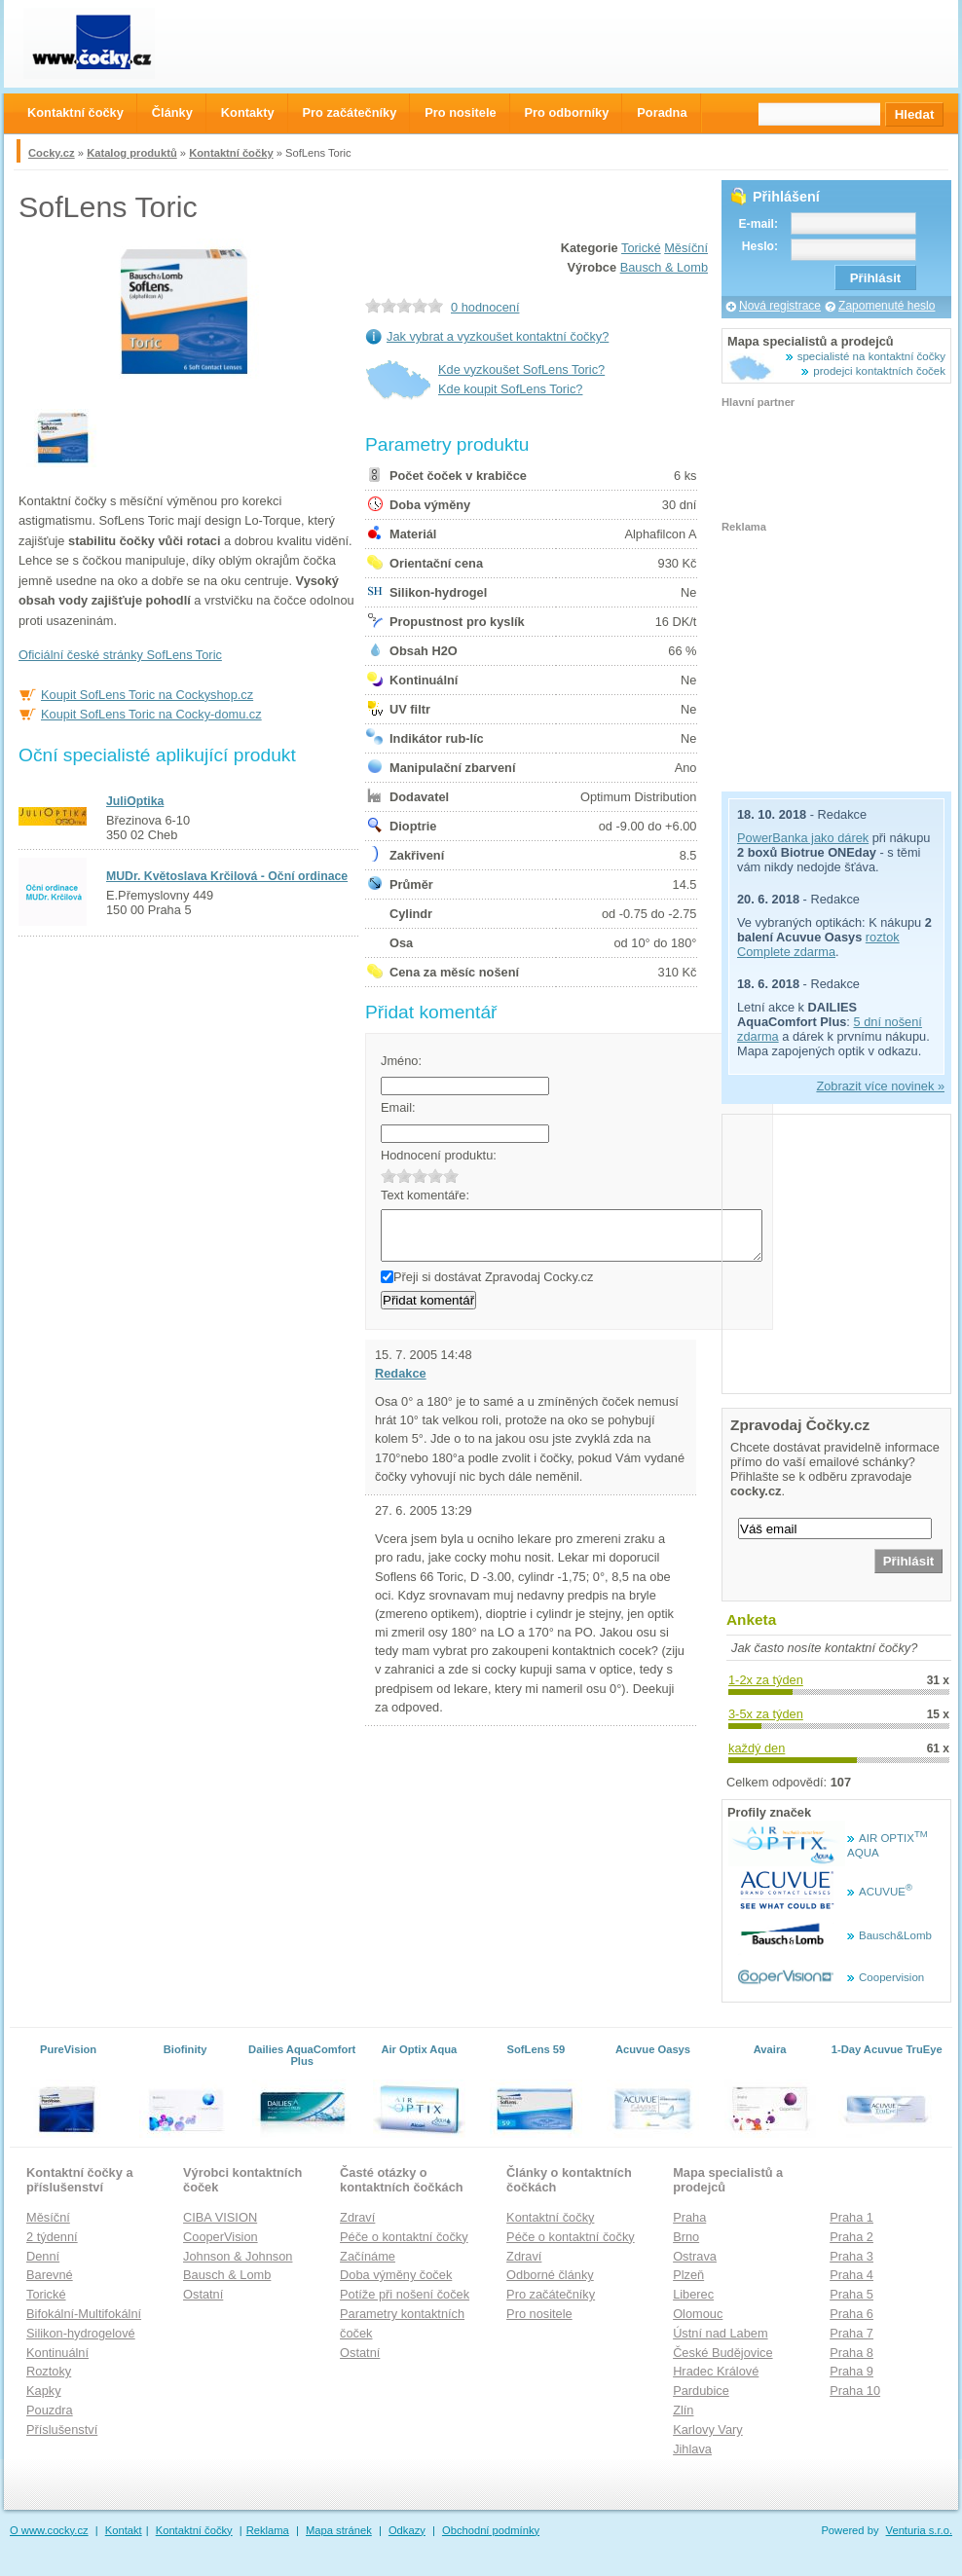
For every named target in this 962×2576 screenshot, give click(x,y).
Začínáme (367, 2256)
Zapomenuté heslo (886, 306)
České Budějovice (722, 2352)
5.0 (451, 1175)
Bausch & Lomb (664, 267)
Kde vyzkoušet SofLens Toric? (521, 369)
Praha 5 (851, 2294)
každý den (756, 1748)
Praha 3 (851, 2256)
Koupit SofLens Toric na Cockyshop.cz (147, 694)
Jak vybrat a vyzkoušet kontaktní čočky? (498, 336)
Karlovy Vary (708, 2429)
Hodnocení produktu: (439, 1155)
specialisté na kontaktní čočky (871, 356)
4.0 (435, 1175)
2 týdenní (52, 2236)
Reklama (267, 2530)
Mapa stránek (339, 2530)
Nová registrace (780, 306)
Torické (641, 247)
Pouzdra (49, 2410)
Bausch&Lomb (895, 1935)
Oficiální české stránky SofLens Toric (120, 654)
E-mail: (758, 224)
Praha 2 (851, 2236)
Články (172, 112)
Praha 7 (851, 2333)
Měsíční (686, 247)
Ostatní (203, 2294)
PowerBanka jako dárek (803, 837)
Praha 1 (851, 2217)
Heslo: (760, 246)
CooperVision (220, 2236)
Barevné (49, 2274)
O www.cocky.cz (49, 2530)
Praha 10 (855, 2390)
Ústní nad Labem (720, 2333)
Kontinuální (57, 2352)
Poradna (661, 112)
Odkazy (407, 2530)
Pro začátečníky (550, 2294)
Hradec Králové (715, 2371)
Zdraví (357, 2217)
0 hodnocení (485, 307)
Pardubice (701, 2390)
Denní (42, 2256)
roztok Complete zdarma (818, 944)
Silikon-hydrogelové (80, 2333)
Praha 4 (851, 2274)
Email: (398, 1107)
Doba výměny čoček (396, 2274)
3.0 (419, 1175)
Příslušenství (61, 2429)
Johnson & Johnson (237, 2256)
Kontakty (248, 112)
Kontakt (123, 2530)
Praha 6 (851, 2313)
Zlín (683, 2410)
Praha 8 (851, 2352)
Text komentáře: (425, 1195)
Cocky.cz (51, 153)
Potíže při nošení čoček (404, 2294)
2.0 (404, 1175)
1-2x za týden (765, 1680)
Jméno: (401, 1060)
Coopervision (891, 1977)
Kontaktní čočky (231, 153)
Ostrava (695, 2256)
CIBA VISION (220, 2217)
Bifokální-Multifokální (83, 2313)
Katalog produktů (132, 153)
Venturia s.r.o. (919, 2530)
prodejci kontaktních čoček (879, 371)
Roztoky (48, 2371)
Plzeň (688, 2274)
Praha (689, 2217)
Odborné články (550, 2274)
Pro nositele (539, 2313)
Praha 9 (851, 2371)
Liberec (693, 2294)
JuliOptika (135, 801)
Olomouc (697, 2313)
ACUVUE (885, 1891)
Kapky (43, 2390)
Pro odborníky (567, 112)
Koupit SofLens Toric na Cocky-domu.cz (151, 714)
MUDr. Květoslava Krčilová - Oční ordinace (227, 876)
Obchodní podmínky (490, 2530)
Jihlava (692, 2449)
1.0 (388, 1175)
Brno (686, 2236)
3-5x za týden (765, 1714)
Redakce (400, 1373)
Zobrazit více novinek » (880, 1086)
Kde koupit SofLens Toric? (510, 389)
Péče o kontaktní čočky (404, 2236)
